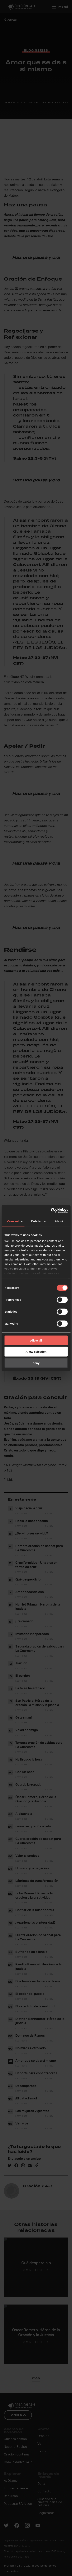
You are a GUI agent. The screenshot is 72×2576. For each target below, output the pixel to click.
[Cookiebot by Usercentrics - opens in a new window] (51, 1210)
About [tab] (59, 1221)
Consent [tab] (13, 1221)
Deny (36, 1362)
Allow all (36, 1340)
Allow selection (36, 1351)
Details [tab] (36, 1221)
